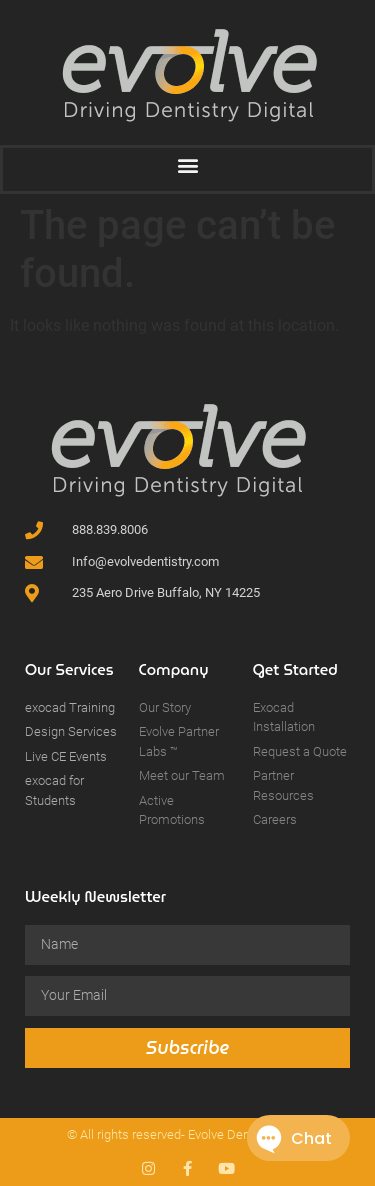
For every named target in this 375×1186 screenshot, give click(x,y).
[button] (187, 164)
